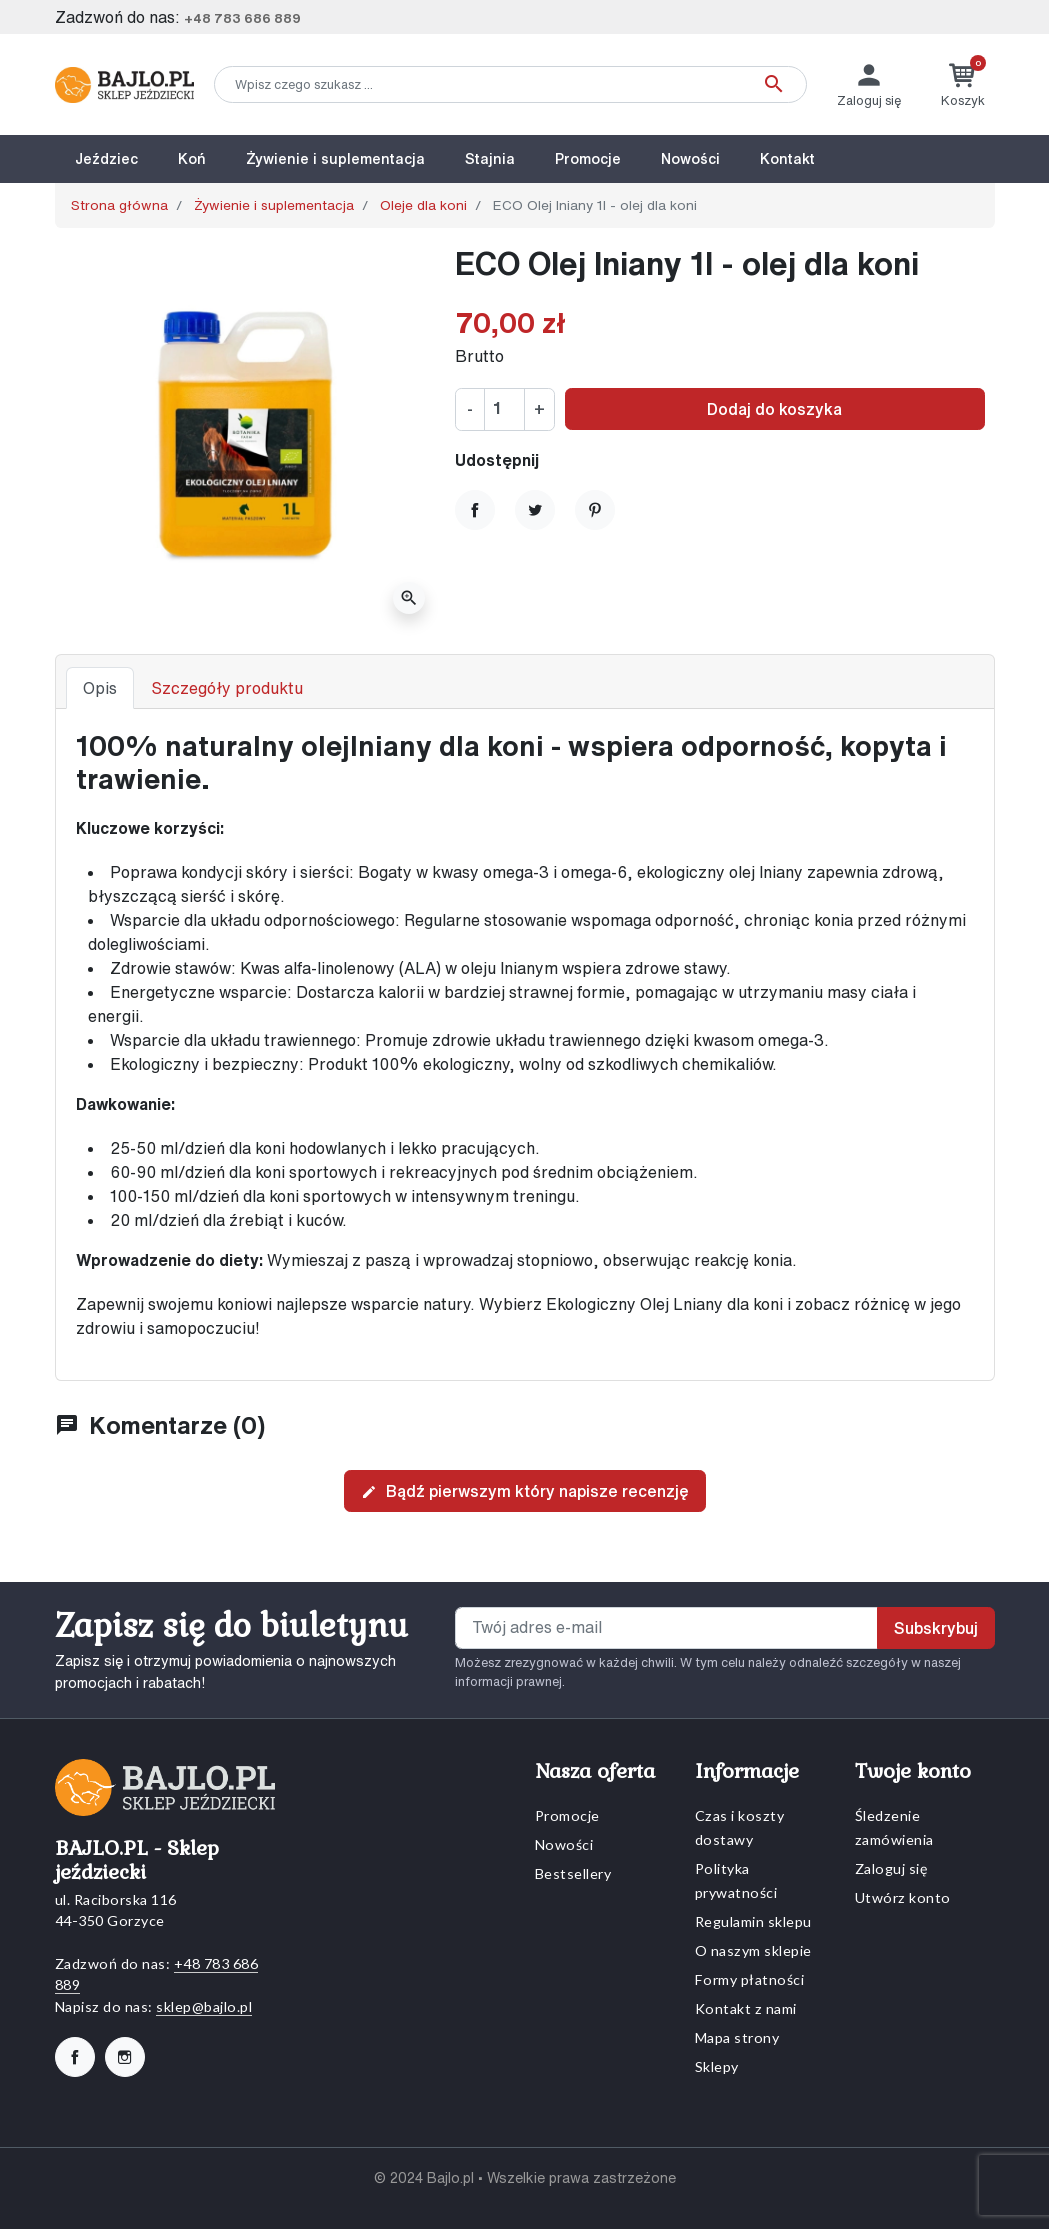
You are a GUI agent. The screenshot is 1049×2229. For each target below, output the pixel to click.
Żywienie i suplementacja (274, 205)
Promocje (567, 1815)
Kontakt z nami (746, 2008)
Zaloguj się (891, 1868)
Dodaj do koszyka (774, 409)
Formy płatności (750, 1979)
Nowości (564, 1844)
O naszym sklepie (753, 1950)
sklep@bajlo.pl (204, 2006)
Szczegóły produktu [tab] (227, 688)
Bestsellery (573, 1873)
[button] (963, 84)
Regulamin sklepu (753, 1921)
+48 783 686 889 (242, 18)
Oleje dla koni (423, 205)
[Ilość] (504, 409)
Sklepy (717, 2066)
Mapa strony (737, 2037)
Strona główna (119, 205)
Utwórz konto (903, 1897)
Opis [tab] (100, 688)
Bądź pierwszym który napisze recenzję (525, 1492)
